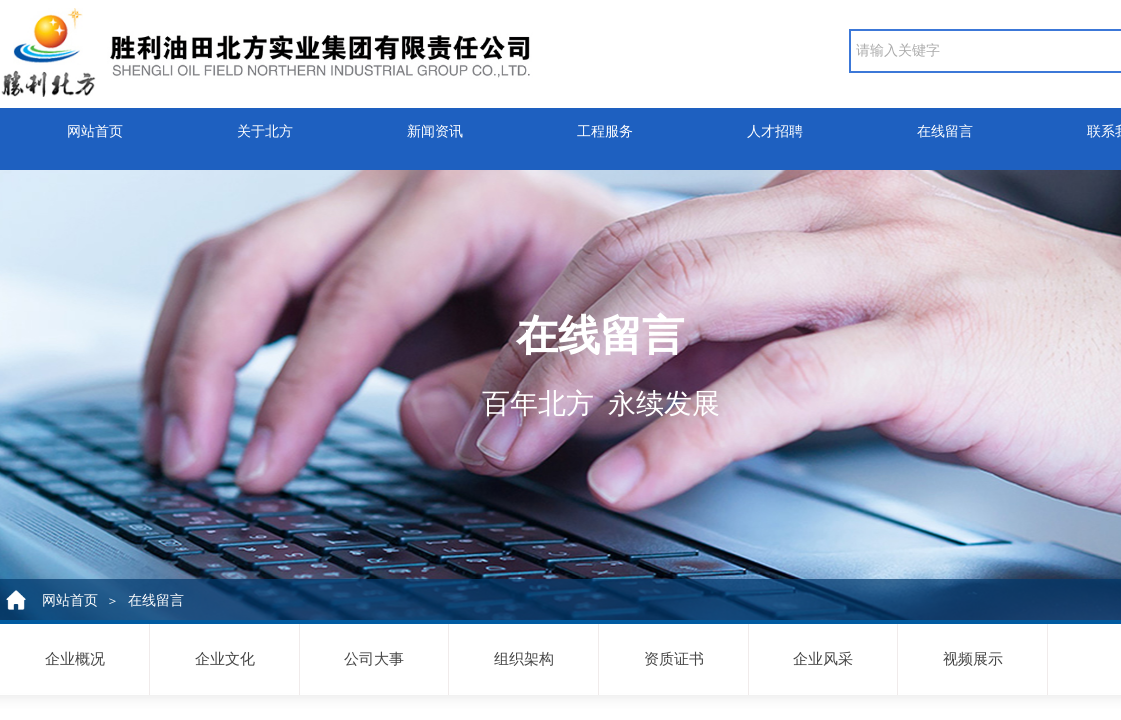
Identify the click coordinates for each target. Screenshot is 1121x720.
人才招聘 (775, 126)
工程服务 (605, 126)
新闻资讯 (435, 126)
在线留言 (945, 126)
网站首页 (95, 126)
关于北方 (265, 126)
